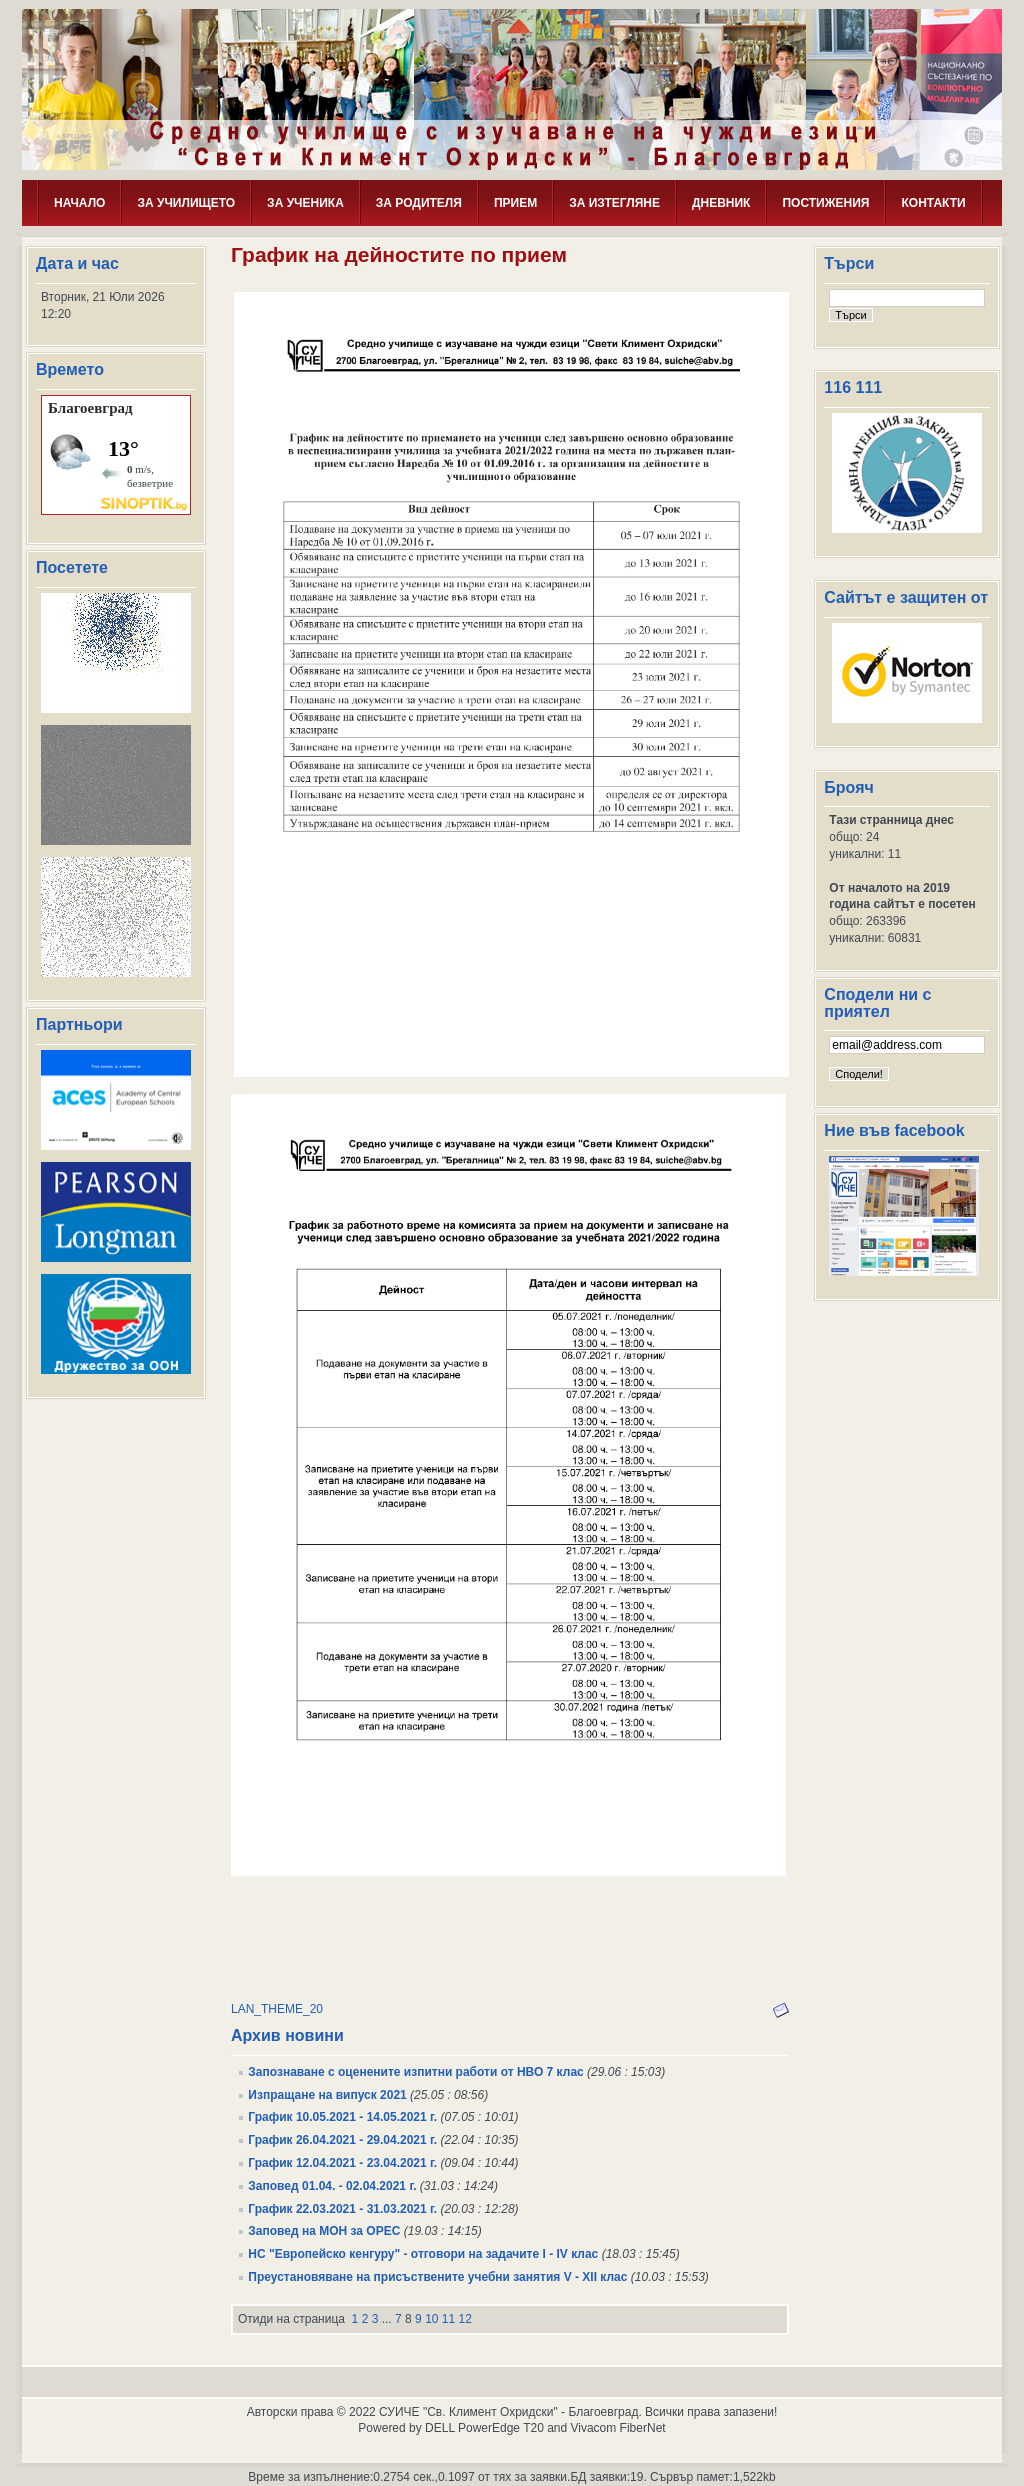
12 (465, 2319)
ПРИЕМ (515, 203)
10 (431, 2319)
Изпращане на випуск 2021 (327, 2095)
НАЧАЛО (79, 203)
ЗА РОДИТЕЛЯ (419, 203)
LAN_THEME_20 (277, 2009)
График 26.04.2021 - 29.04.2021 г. (342, 2140)
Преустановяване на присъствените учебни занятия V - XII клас (437, 2277)
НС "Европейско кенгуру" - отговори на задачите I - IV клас (423, 2254)
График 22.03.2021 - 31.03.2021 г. (342, 2209)
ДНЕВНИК (721, 203)
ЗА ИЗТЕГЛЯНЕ (614, 203)
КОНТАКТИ (933, 203)
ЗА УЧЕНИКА (305, 203)
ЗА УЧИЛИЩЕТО (186, 203)
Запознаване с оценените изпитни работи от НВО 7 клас (415, 2072)
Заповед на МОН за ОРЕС (324, 2231)
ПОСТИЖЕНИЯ (825, 203)
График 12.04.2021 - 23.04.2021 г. (342, 2163)
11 (448, 2319)
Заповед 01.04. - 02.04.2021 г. (332, 2186)
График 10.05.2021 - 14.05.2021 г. (342, 2117)
